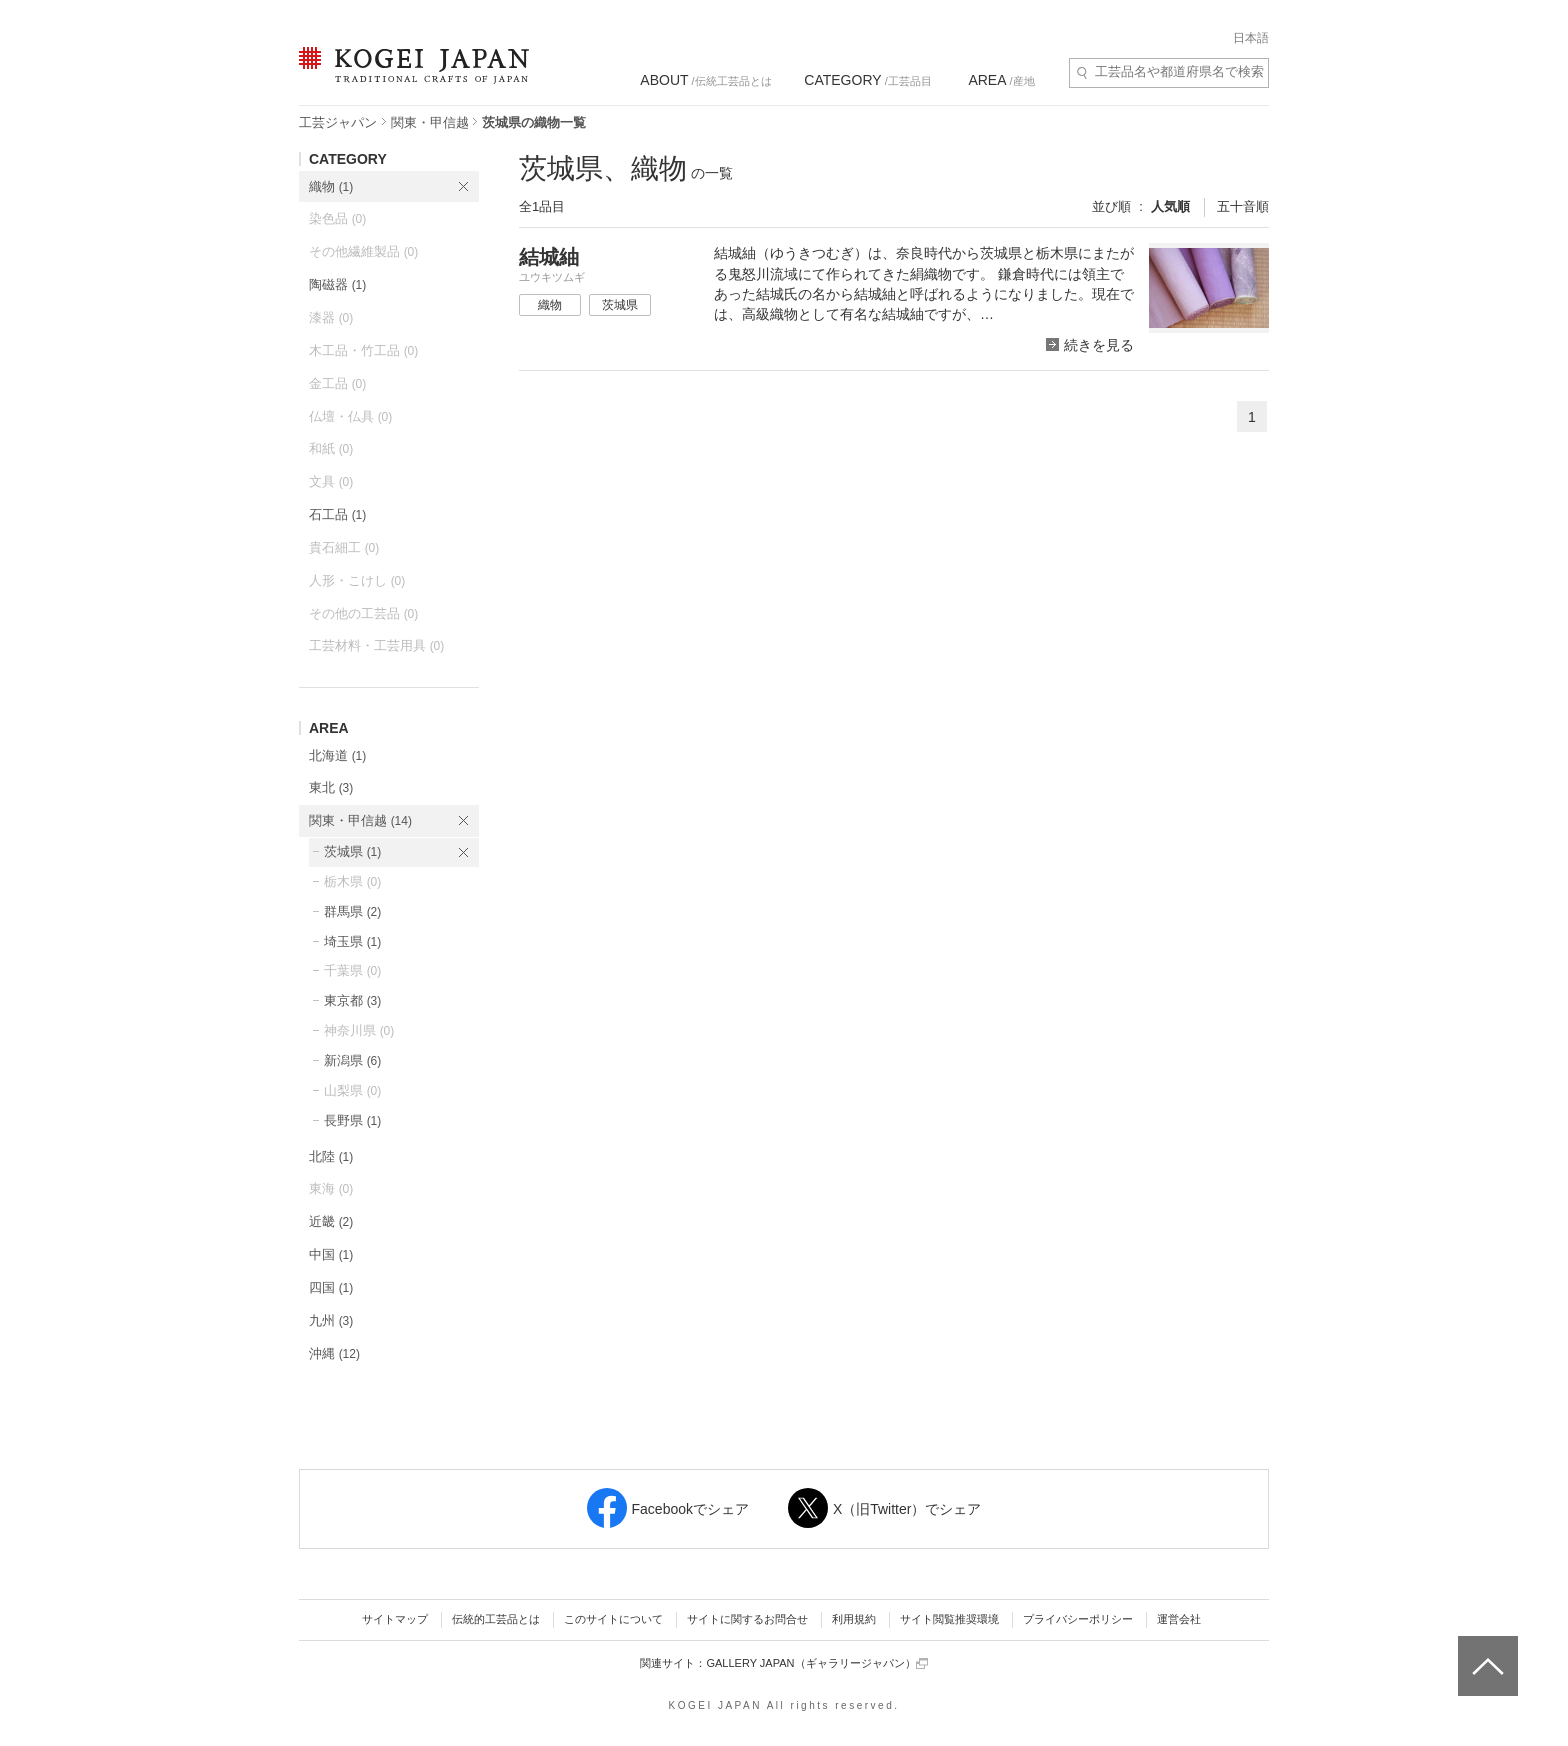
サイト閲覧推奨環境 (949, 1619)
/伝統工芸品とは (705, 80)
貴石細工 (344, 547)
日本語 (1251, 38)
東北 (331, 787)
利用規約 (854, 1619)
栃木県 (352, 881)
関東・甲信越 (430, 122)
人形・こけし (357, 580)
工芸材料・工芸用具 (376, 645)
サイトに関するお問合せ (747, 1619)
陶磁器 (337, 284)
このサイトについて (613, 1619)
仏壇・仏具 (350, 416)
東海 (331, 1188)
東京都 (352, 1000)
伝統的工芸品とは (496, 1619)
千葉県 (352, 970)
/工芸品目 (867, 80)
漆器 (331, 317)
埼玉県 (352, 941)
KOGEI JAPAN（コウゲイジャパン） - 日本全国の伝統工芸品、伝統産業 (410, 77)
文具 (331, 481)
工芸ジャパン (338, 122)
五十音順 (1243, 206)
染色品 (337, 218)
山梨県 (352, 1090)
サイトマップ (395, 1619)
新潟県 (352, 1060)
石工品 (337, 514)
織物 (331, 186)
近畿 (331, 1221)
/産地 (1001, 80)
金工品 (337, 383)
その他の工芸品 (363, 613)
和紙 (331, 448)
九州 (331, 1320)
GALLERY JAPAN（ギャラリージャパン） (816, 1663)
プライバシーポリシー (1078, 1619)
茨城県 (352, 851)
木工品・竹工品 (363, 350)
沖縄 (334, 1353)
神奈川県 (359, 1030)
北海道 (337, 755)
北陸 (331, 1156)
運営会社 (1179, 1619)
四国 (331, 1287)
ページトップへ (1485, 1651)
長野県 (352, 1120)
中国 (331, 1254)
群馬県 (352, 911)
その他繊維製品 (363, 251)
